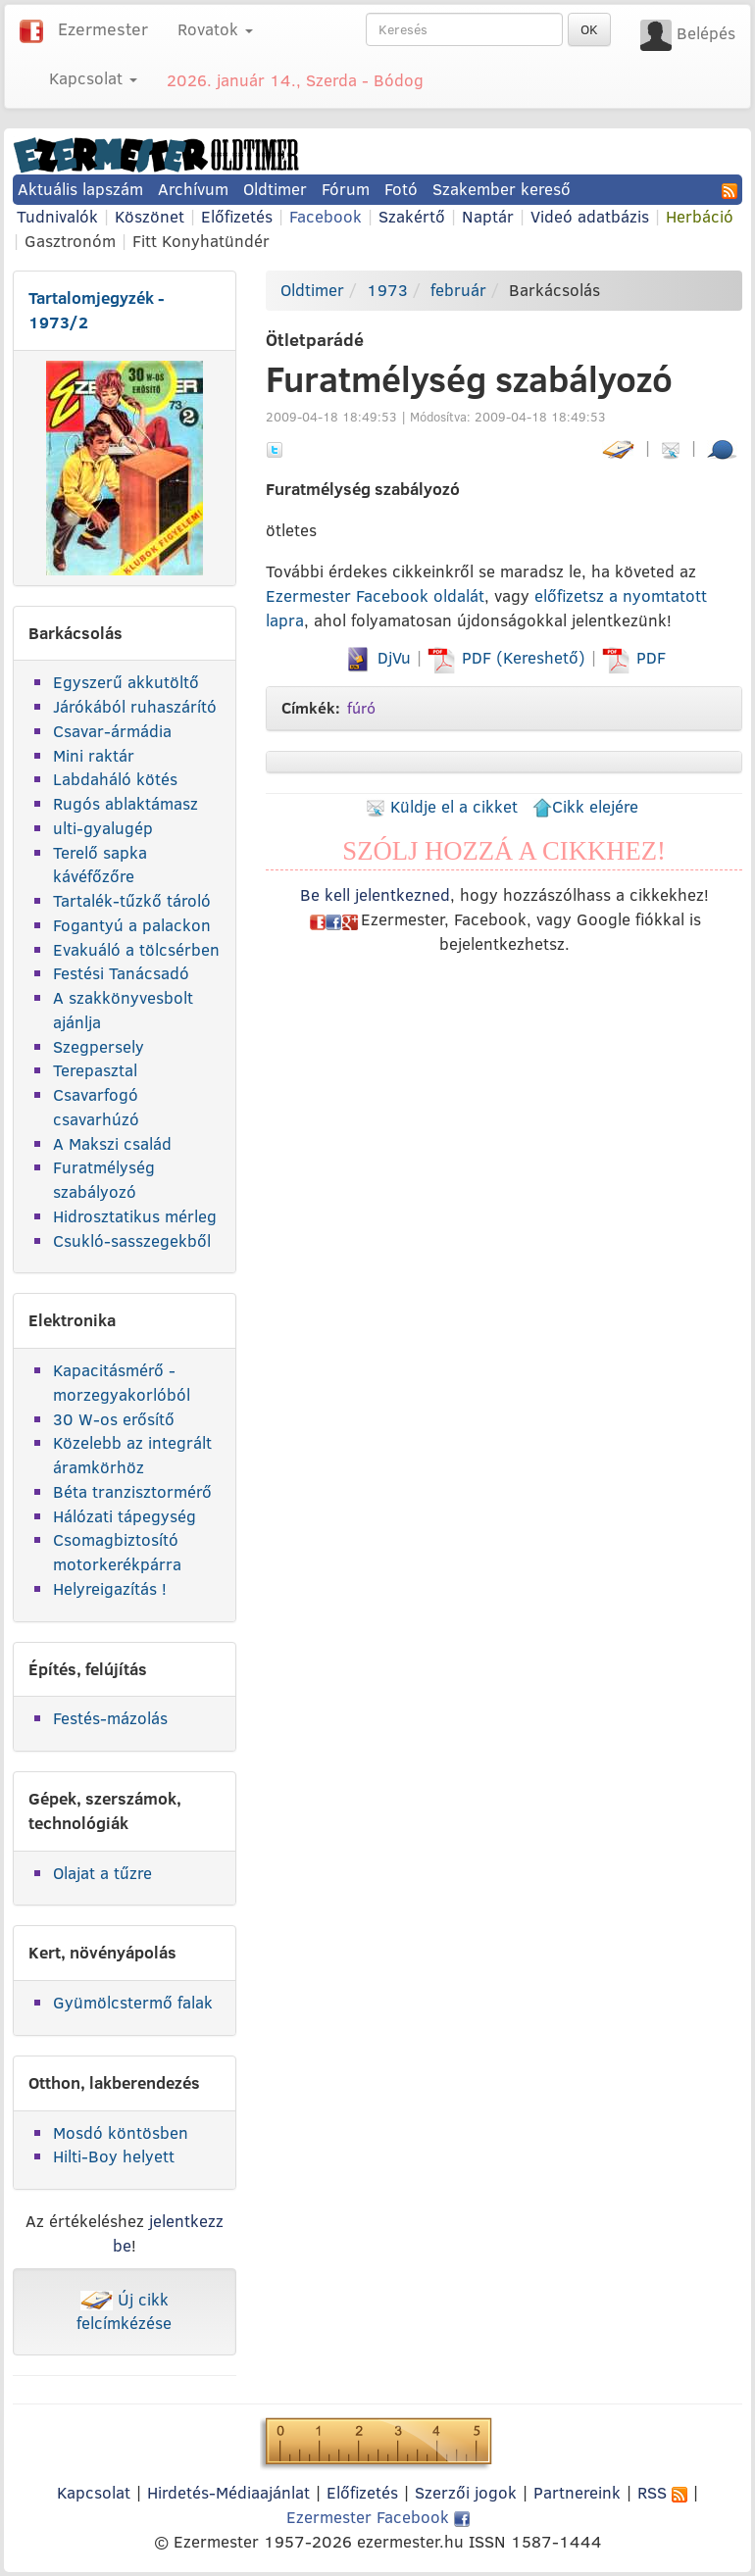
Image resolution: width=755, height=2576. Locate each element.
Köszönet (149, 216)
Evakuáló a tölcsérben (136, 949)
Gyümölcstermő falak (133, 2002)
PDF (634, 657)
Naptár (488, 216)
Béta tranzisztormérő (132, 1491)
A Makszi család (112, 1143)
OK (589, 29)
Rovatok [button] (215, 29)
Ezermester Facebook (378, 2516)
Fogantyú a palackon (132, 925)
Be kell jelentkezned (375, 894)
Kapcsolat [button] (93, 78)
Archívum (193, 188)
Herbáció (699, 216)
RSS (662, 2492)
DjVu (377, 657)
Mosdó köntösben (120, 2132)
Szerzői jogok (466, 2492)
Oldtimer (275, 188)
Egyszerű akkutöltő (126, 681)
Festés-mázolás (110, 1718)
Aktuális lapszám (80, 188)
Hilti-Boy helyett (114, 2156)
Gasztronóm (70, 240)
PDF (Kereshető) (509, 657)
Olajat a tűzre (102, 1872)
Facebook (325, 216)
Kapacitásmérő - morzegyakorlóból (121, 1382)
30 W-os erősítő (114, 1419)
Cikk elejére (585, 806)
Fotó (401, 188)
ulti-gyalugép (103, 828)
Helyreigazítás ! (110, 1588)
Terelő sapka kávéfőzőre (100, 864)
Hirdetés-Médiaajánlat (228, 2492)
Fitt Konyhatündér (201, 240)
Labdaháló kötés (115, 779)
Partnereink (577, 2492)
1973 (387, 289)
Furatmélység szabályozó (104, 1179)
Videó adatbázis (589, 216)
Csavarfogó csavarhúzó (96, 1106)
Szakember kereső (501, 188)
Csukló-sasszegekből (132, 1240)
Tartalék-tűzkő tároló (132, 900)
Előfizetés (237, 216)
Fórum (346, 188)
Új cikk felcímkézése (124, 2311)
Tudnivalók (57, 216)
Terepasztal (95, 1070)
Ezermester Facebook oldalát (375, 595)
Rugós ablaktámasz (125, 803)
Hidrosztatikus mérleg (135, 1216)
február (458, 289)
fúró (361, 707)
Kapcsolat (93, 2492)
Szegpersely (98, 1046)
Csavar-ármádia (112, 730)
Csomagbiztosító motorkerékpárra (117, 1551)
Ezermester (103, 29)
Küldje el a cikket (442, 806)
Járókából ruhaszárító (135, 706)
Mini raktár (93, 755)
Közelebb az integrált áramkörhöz (132, 1454)
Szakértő (411, 216)
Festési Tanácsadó (121, 973)
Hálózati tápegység (124, 1516)
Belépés (706, 33)
